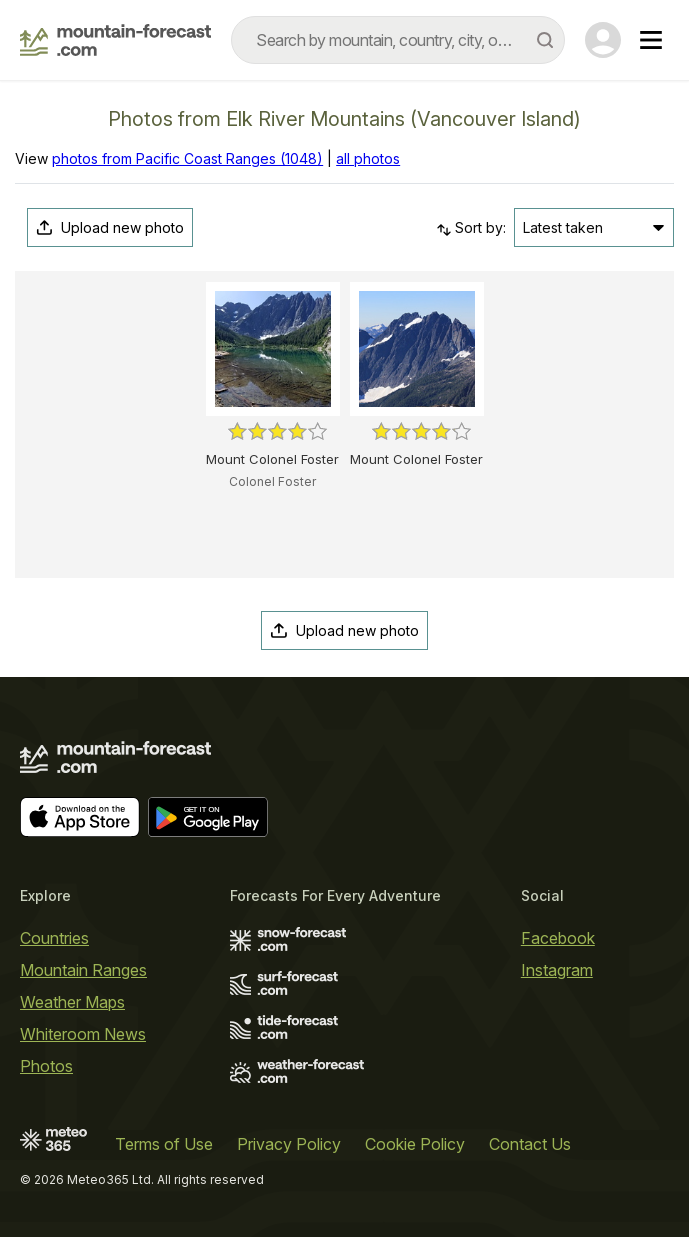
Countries (54, 938)
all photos (368, 158)
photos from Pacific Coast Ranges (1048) (187, 158)
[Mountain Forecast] (115, 40)
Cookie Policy (415, 1144)
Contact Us (530, 1144)
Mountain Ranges (83, 970)
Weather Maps (72, 1002)
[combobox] (398, 40)
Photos (46, 1066)
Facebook (558, 938)
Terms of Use (164, 1144)
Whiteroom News (83, 1034)
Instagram (557, 970)
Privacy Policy (289, 1144)
